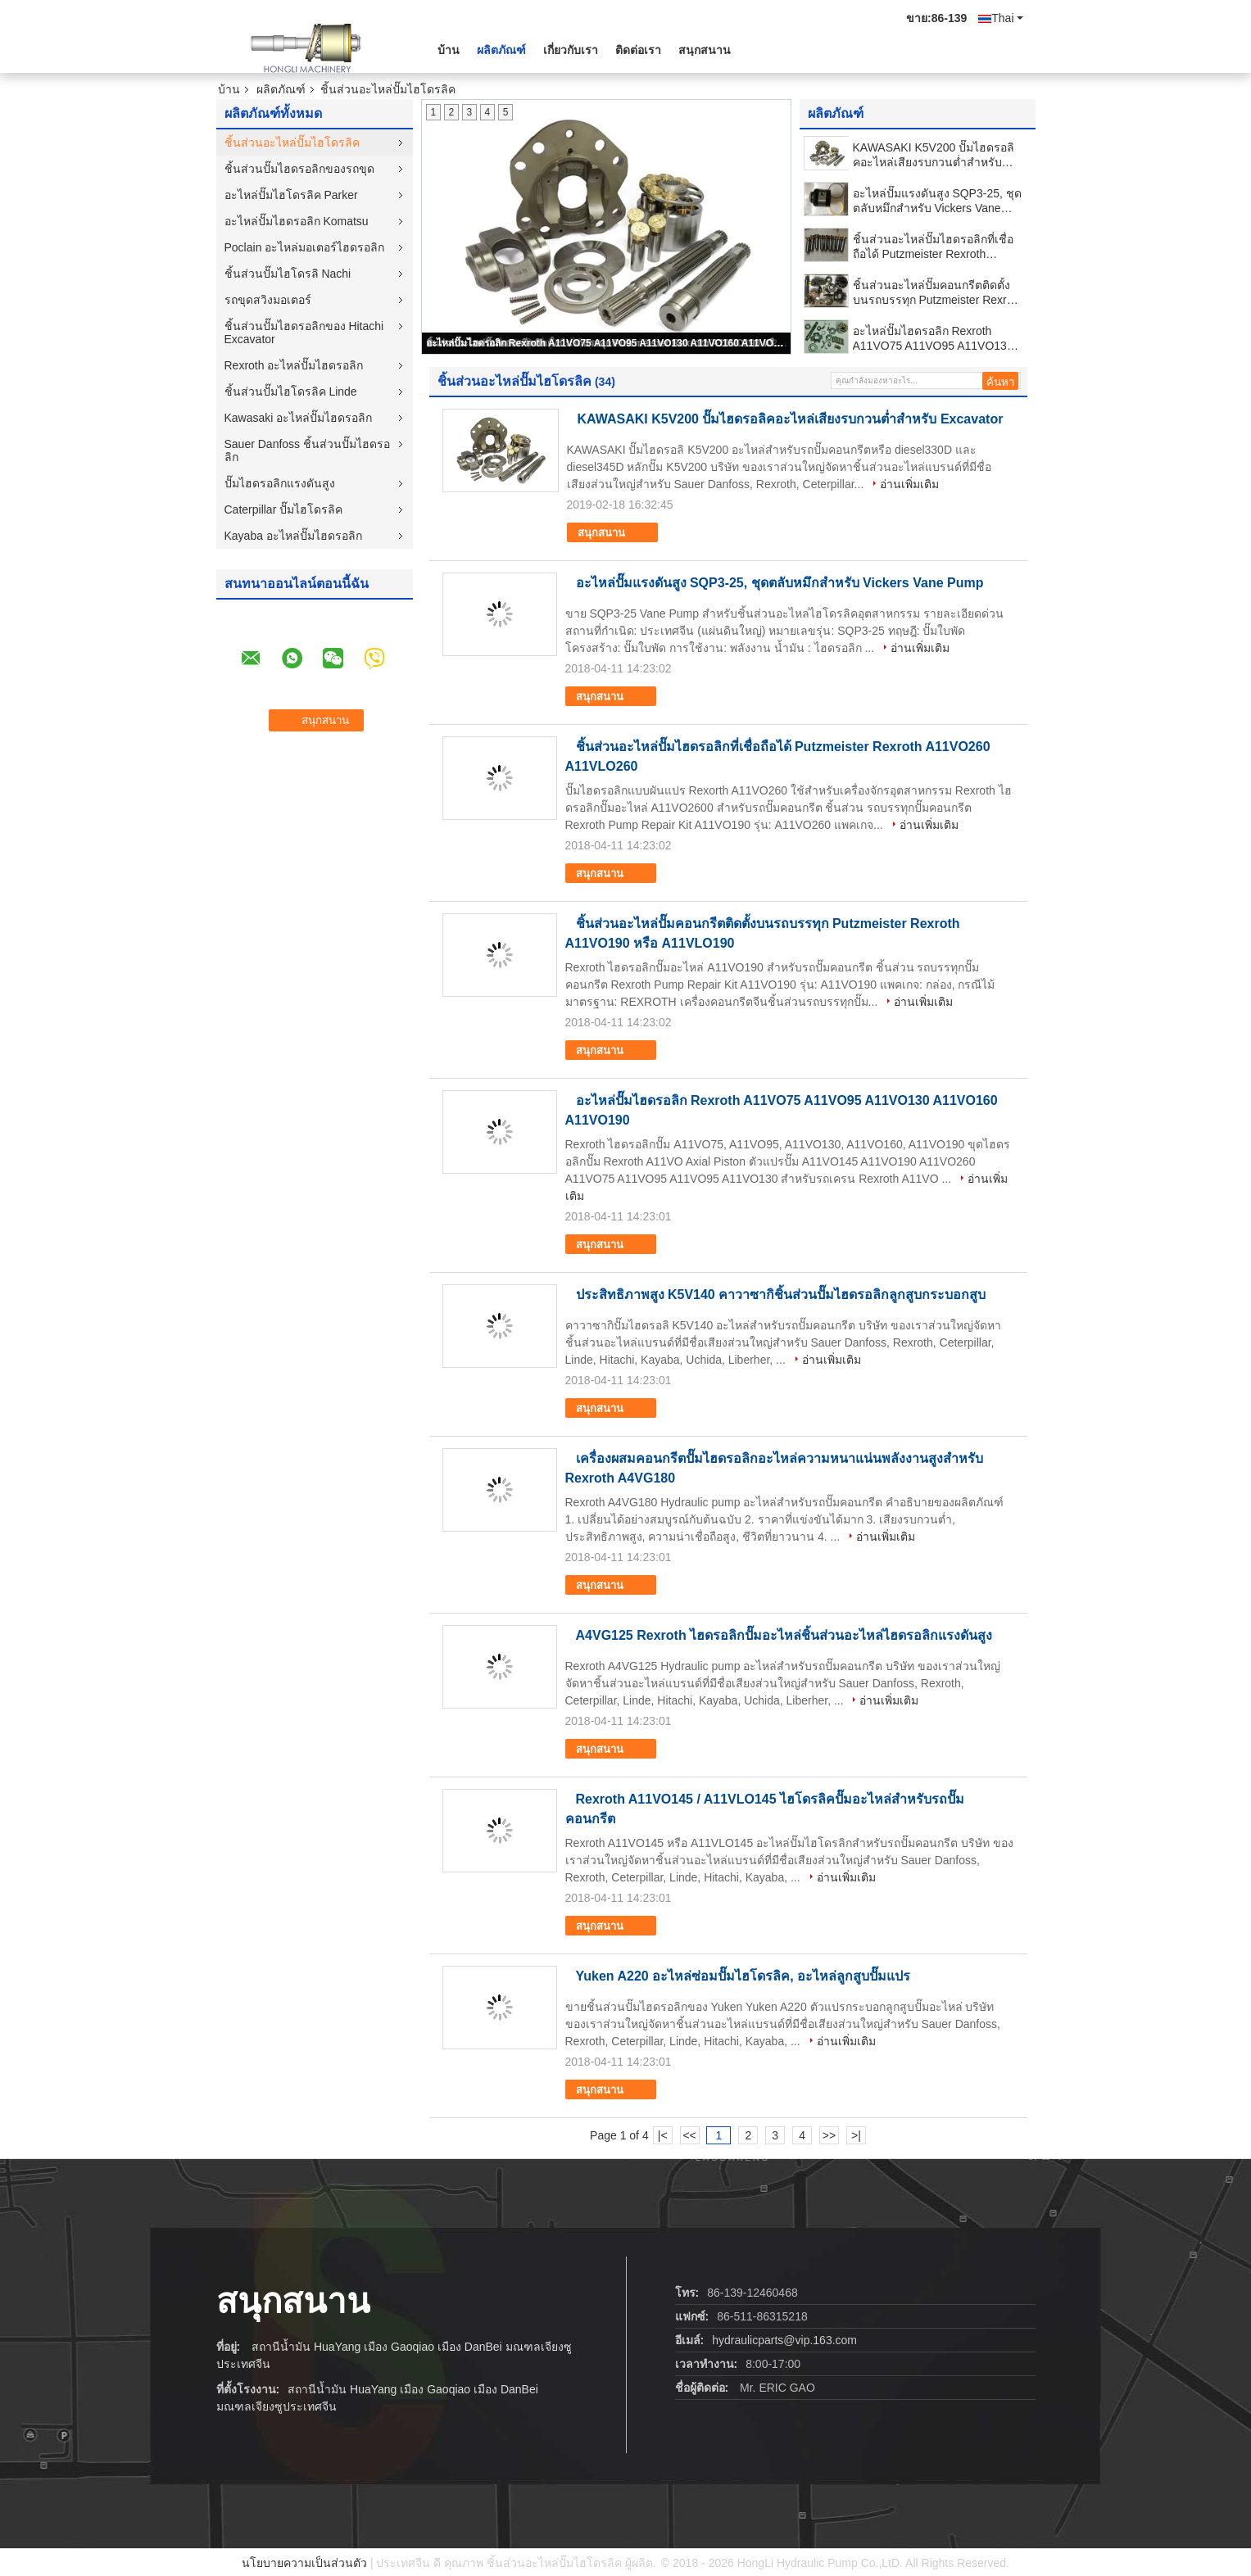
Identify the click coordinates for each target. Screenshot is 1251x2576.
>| (856, 2135)
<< (689, 2135)
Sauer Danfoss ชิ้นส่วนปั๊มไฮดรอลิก (307, 450)
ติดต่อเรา (638, 50)
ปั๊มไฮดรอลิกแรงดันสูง (279, 483)
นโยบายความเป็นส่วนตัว (304, 2562)
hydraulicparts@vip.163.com (784, 2340)
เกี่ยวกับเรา (570, 50)
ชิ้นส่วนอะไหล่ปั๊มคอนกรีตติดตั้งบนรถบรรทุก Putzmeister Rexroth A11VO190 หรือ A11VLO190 (938, 292)
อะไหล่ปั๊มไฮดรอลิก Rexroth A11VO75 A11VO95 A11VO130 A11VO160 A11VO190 (607, 343)
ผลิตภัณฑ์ (501, 50)
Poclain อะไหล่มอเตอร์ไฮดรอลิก (304, 247)
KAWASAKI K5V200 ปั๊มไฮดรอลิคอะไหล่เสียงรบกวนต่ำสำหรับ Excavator (934, 155)
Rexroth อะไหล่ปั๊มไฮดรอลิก (294, 365)
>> (829, 2135)
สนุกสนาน (704, 50)
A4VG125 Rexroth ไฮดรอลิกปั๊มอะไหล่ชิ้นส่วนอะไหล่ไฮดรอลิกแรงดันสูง (784, 1635)
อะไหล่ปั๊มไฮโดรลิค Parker (291, 194)
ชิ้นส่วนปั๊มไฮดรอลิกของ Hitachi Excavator (304, 332)
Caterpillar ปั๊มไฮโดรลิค (283, 509)
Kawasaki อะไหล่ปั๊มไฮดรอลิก (298, 417)
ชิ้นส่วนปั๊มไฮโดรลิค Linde (290, 391)
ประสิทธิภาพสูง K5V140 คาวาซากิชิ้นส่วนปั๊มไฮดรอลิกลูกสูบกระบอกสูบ (781, 1295)
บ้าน (448, 50)
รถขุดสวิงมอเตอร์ (267, 299)
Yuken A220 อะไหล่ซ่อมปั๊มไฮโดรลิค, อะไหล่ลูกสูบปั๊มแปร (743, 1976)
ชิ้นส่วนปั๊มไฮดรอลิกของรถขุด (299, 168)
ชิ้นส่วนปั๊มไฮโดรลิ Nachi (287, 273)
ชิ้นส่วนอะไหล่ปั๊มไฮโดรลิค (292, 142)
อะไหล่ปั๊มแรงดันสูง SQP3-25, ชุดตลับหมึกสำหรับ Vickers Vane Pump (937, 201)
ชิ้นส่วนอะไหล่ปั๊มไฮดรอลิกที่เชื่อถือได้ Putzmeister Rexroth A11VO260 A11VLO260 (933, 247)
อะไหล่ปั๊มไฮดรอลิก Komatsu (296, 221)
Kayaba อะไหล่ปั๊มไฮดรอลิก (293, 535)
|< (663, 2135)
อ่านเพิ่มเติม (909, 484)
